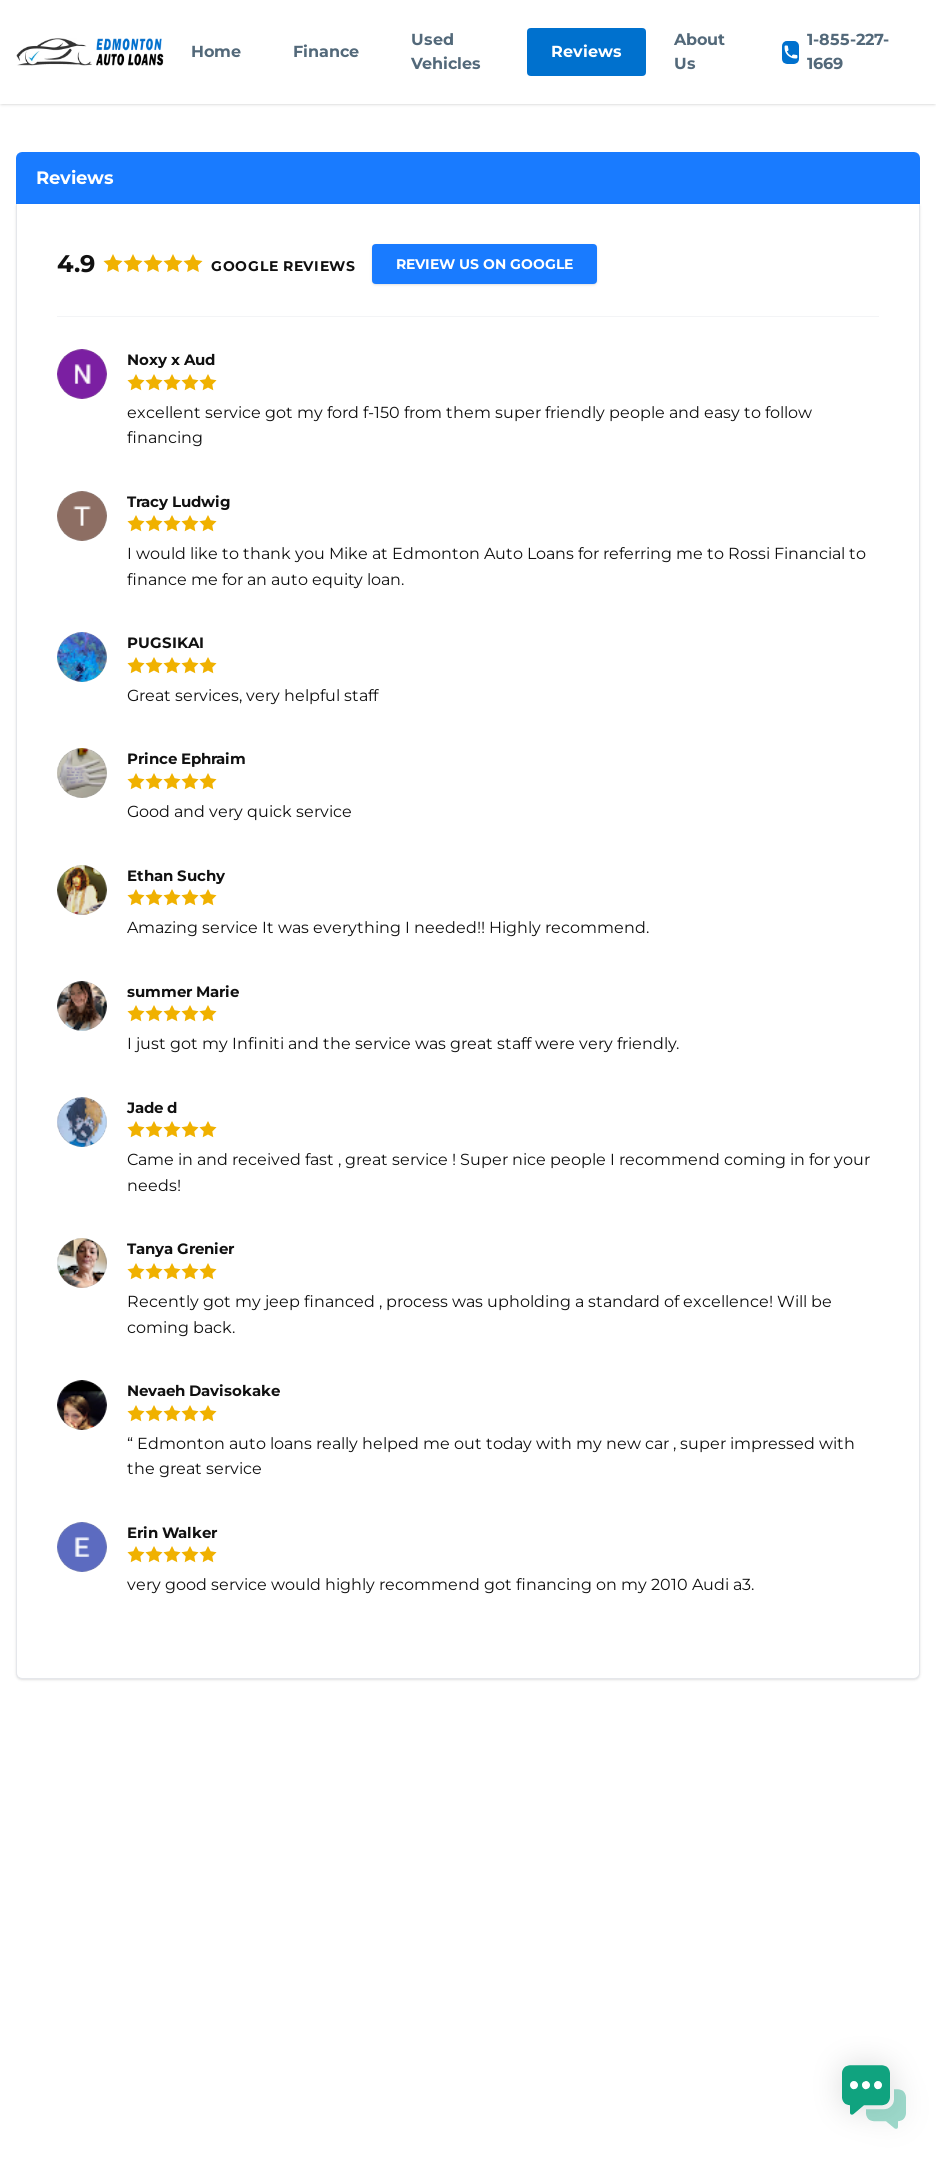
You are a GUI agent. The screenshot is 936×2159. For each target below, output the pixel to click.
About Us (699, 51)
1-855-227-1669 (835, 51)
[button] (874, 2097)
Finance (326, 51)
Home (216, 51)
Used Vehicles (446, 51)
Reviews (586, 51)
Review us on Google (484, 264)
